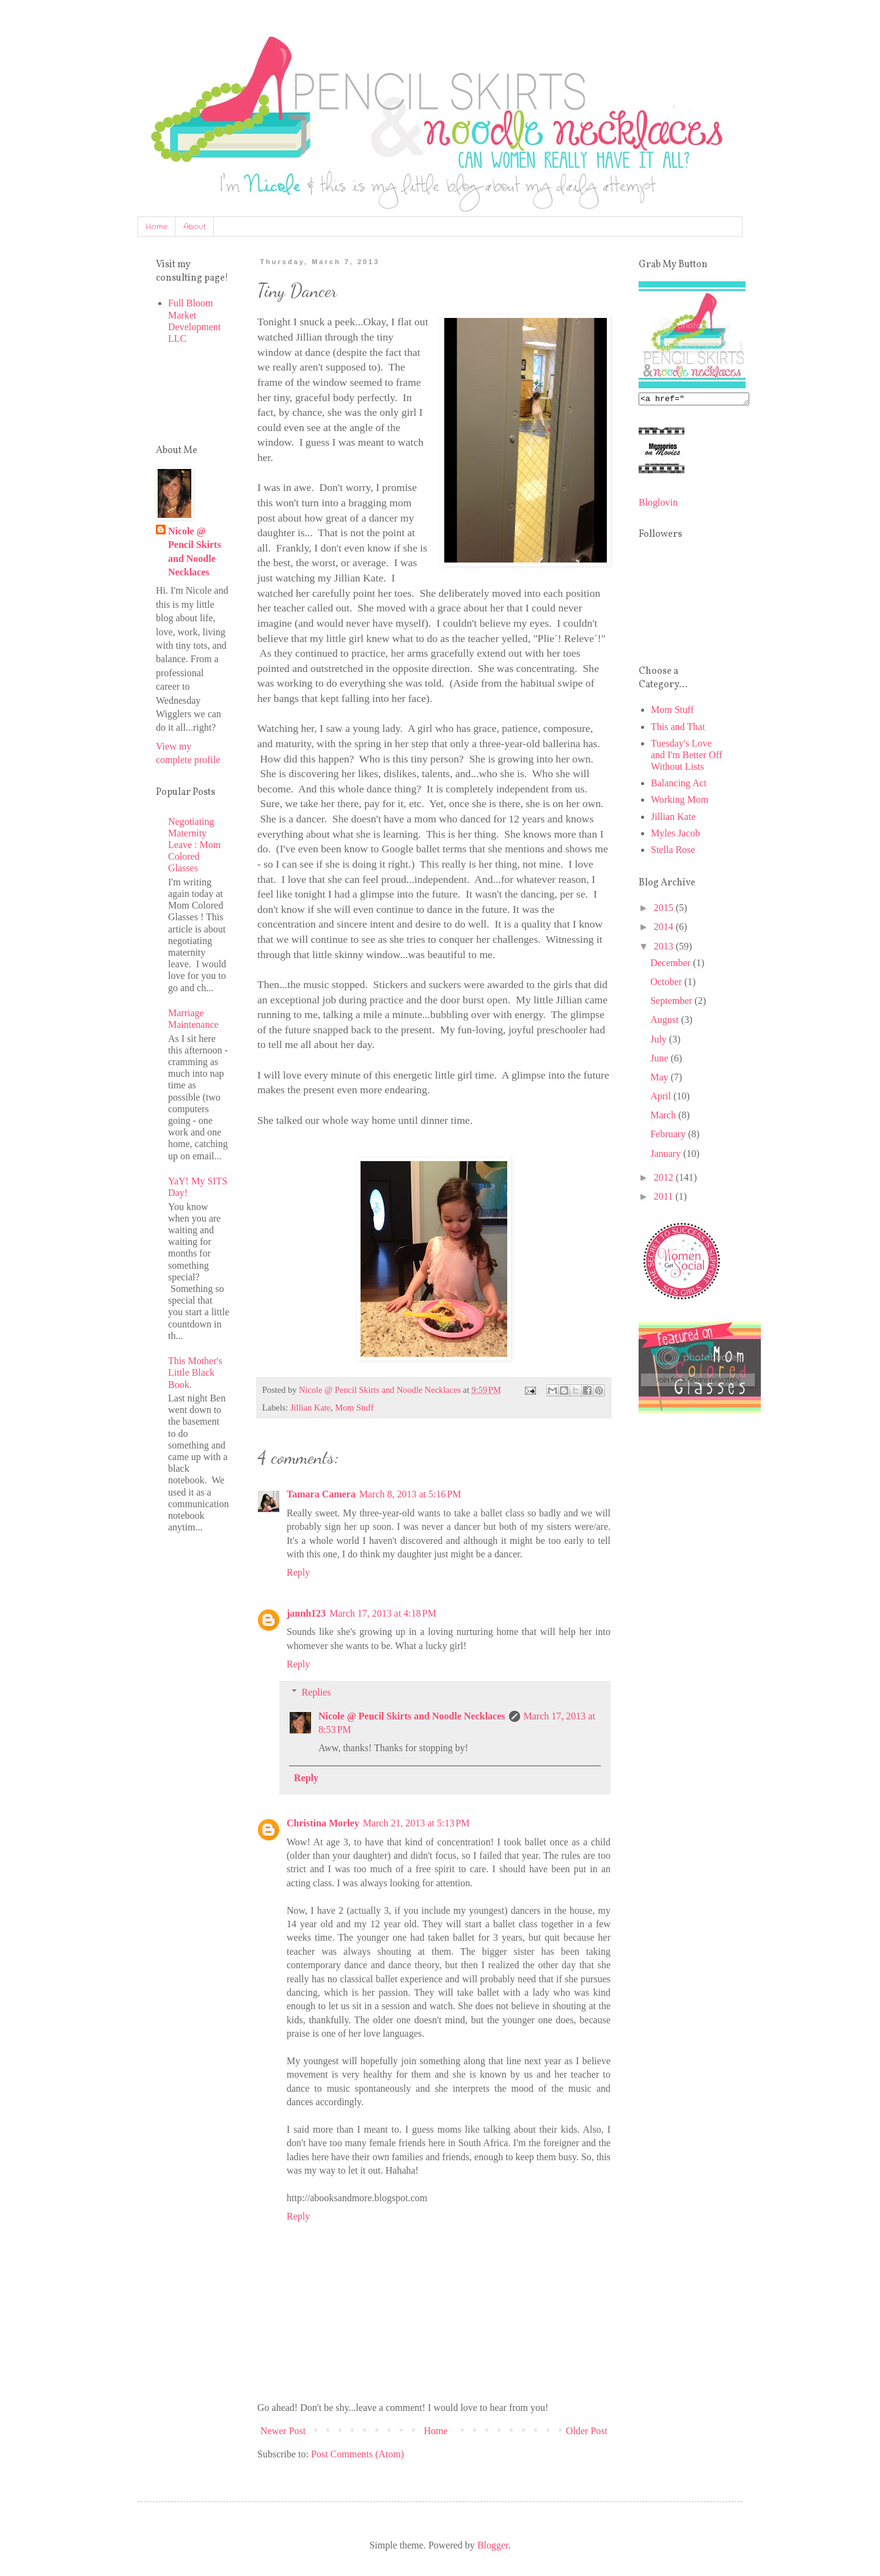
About (194, 226)
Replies (316, 1692)
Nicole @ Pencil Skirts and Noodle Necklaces (411, 1716)
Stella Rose (673, 851)
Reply (298, 1572)
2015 (665, 909)
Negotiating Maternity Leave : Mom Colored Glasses (194, 845)
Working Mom (679, 801)
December (671, 964)
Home (156, 226)
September (672, 1002)
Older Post (586, 2431)
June (660, 1060)
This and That (678, 728)
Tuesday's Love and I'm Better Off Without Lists (686, 756)
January (666, 1155)
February (669, 1136)
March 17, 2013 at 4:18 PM (382, 1613)
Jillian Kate (310, 1407)
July (659, 1041)
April (661, 1098)
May (660, 1079)
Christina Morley (323, 1823)
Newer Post (283, 2431)
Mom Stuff (354, 1407)
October (667, 983)
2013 (665, 948)
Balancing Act (678, 785)
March (664, 1117)
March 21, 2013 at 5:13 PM (416, 1823)
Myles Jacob (675, 835)
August (665, 1021)
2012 (665, 1179)
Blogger (492, 2545)
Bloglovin (658, 504)
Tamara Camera (321, 1494)
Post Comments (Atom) (357, 2454)
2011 (664, 1198)
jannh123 (306, 1613)
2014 (665, 928)
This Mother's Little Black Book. (195, 1372)
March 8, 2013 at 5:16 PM (410, 1494)
